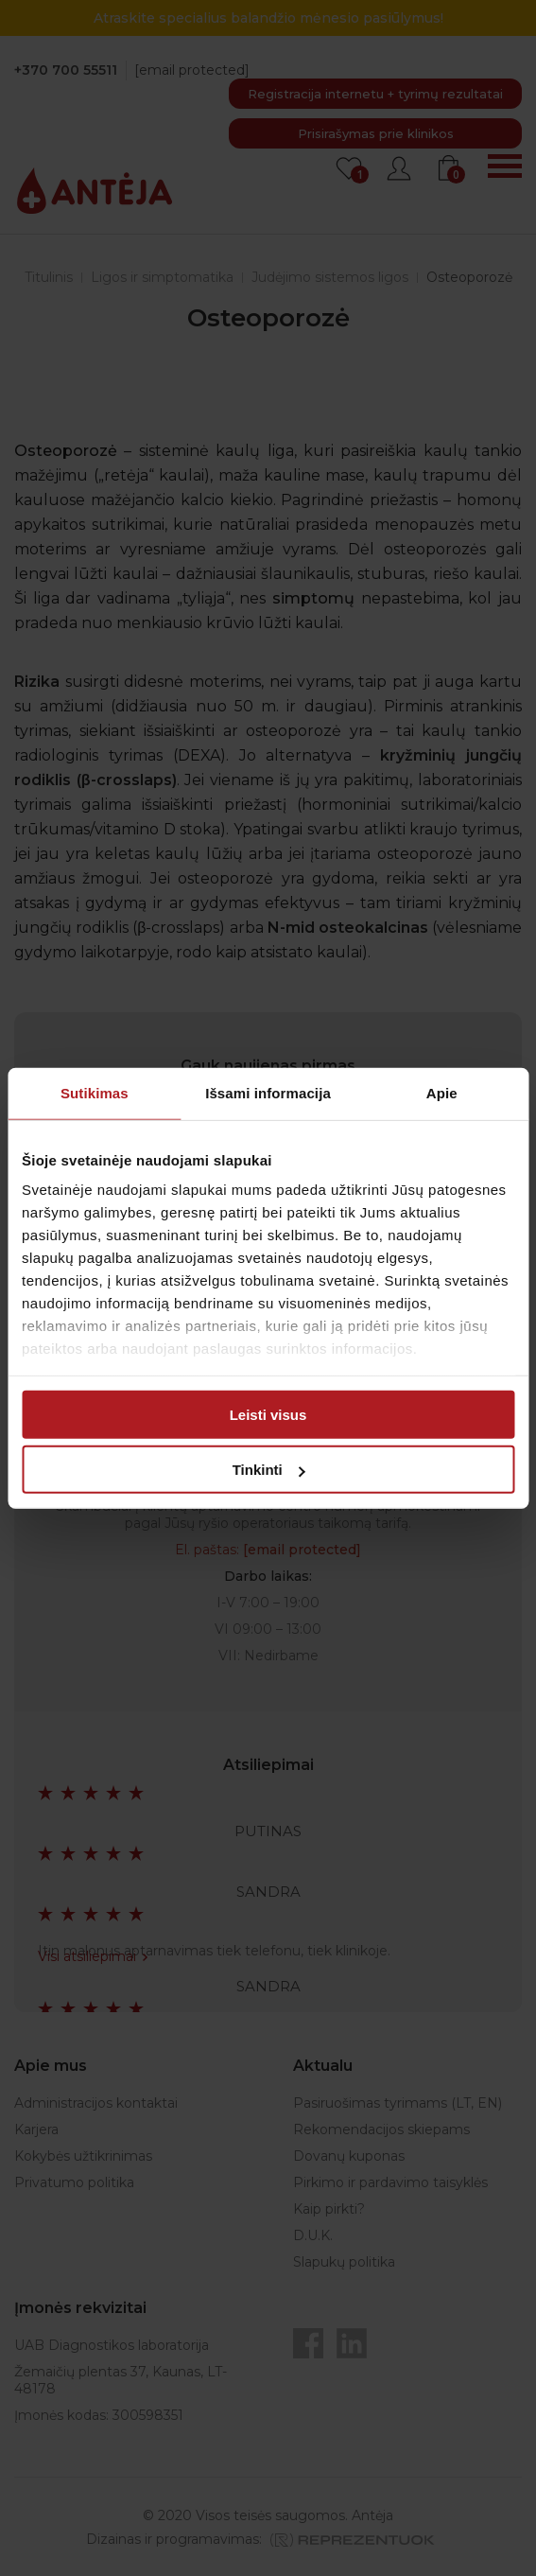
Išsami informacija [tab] (268, 1092)
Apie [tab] (442, 1092)
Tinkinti (269, 1470)
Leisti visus (268, 1414)
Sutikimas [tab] (95, 1092)
